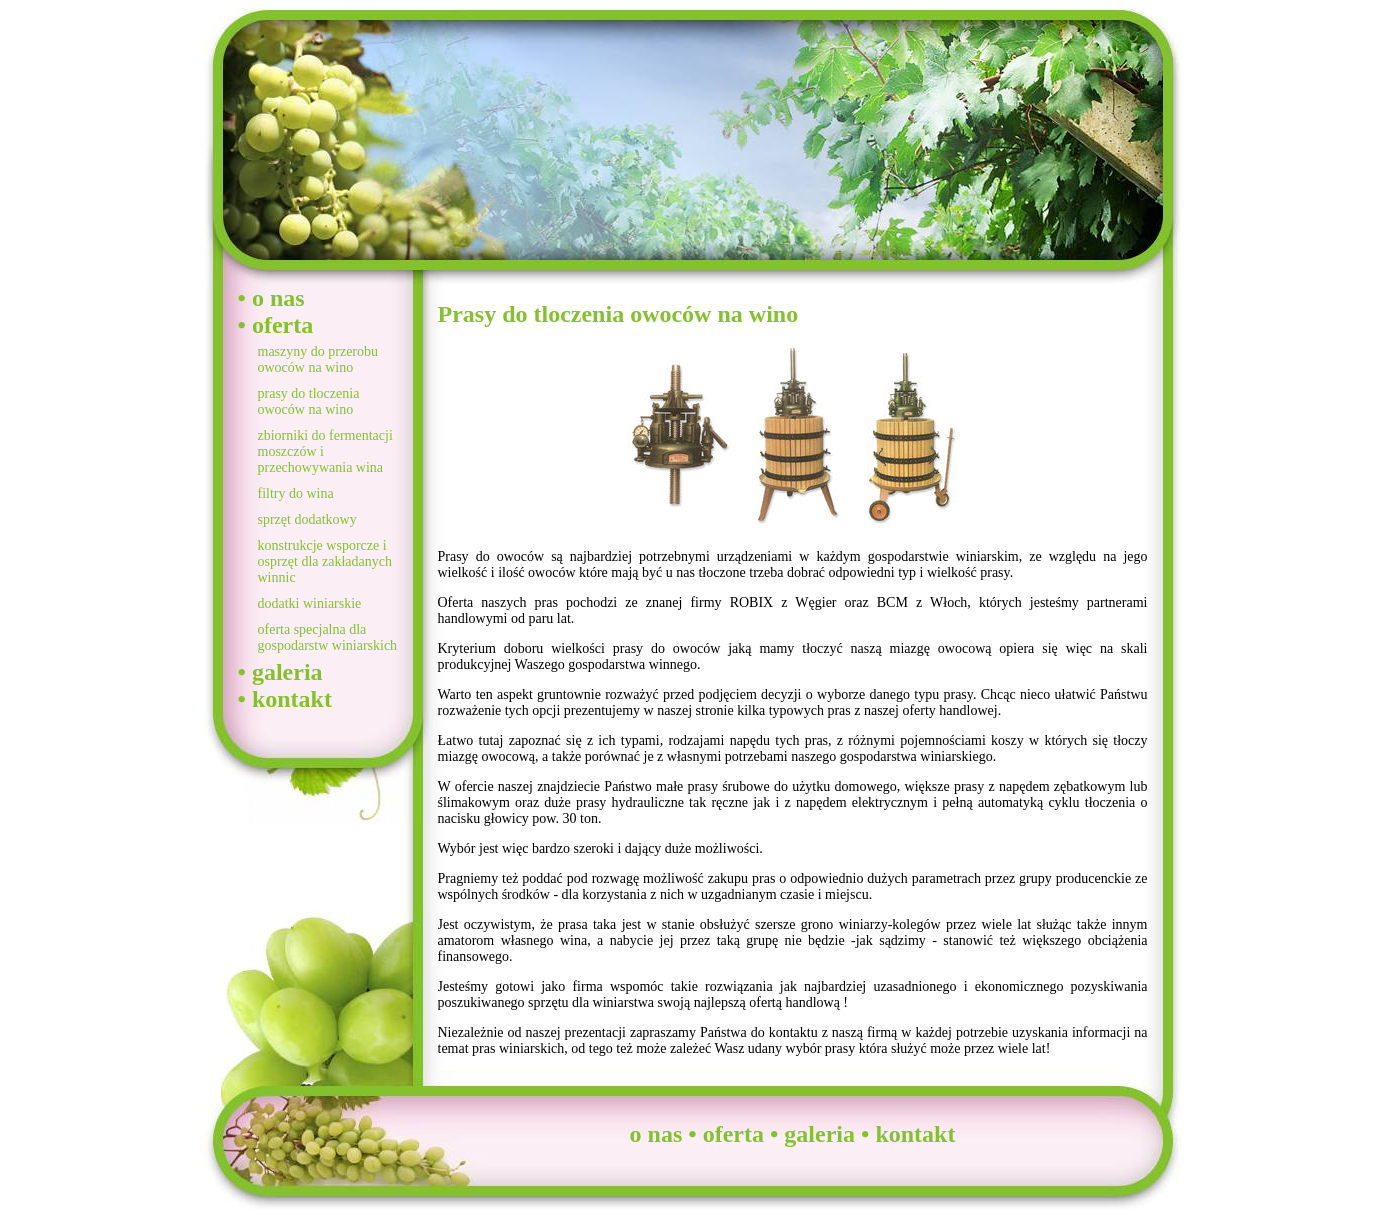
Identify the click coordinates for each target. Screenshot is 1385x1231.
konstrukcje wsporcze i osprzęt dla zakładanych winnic (325, 561)
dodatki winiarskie (310, 603)
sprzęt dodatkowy (307, 519)
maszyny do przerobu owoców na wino (318, 359)
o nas (278, 298)
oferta (282, 325)
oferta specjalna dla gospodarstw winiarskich (328, 637)
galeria (287, 672)
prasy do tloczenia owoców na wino (309, 401)
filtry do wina (296, 493)
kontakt (292, 699)
